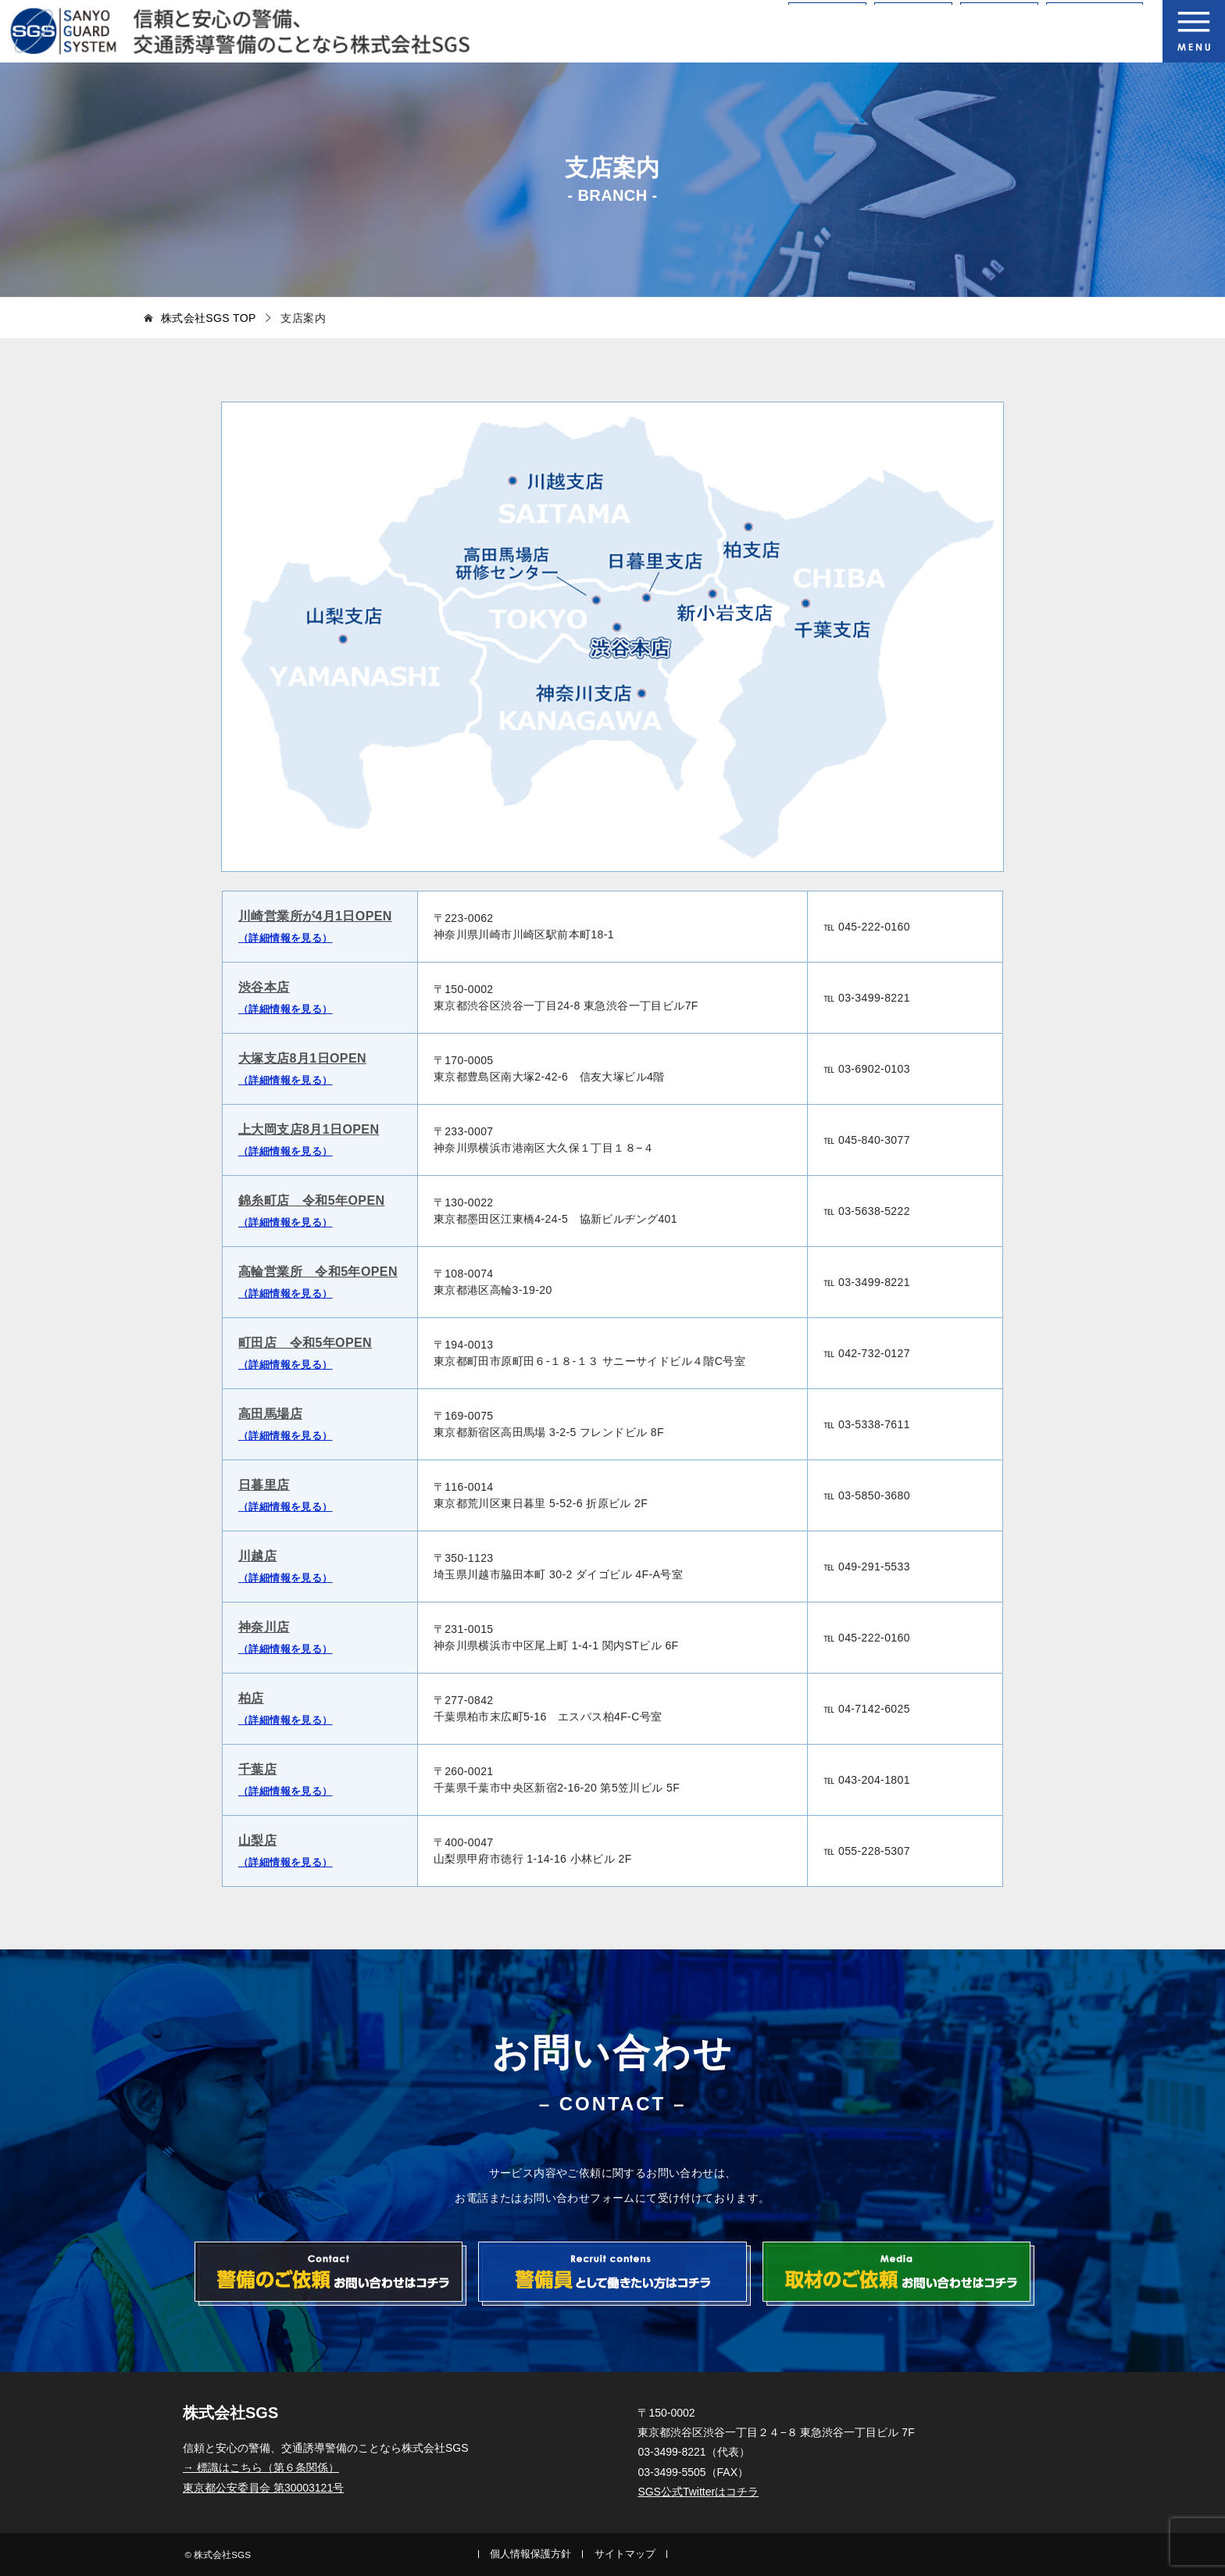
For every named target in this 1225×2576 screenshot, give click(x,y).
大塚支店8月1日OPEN (302, 1058)
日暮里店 (264, 1485)
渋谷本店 (264, 987)
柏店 (251, 1698)
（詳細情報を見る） (285, 938)
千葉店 (257, 1769)
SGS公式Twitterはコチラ (698, 2491)
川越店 (257, 1556)
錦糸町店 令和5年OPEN (311, 1200)
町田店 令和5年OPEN (305, 1342)
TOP (208, 318)
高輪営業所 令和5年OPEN (318, 1271)
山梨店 (257, 1840)
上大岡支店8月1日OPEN (308, 1129)
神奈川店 (264, 1627)
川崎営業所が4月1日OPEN (315, 916)
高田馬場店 (270, 1413)
